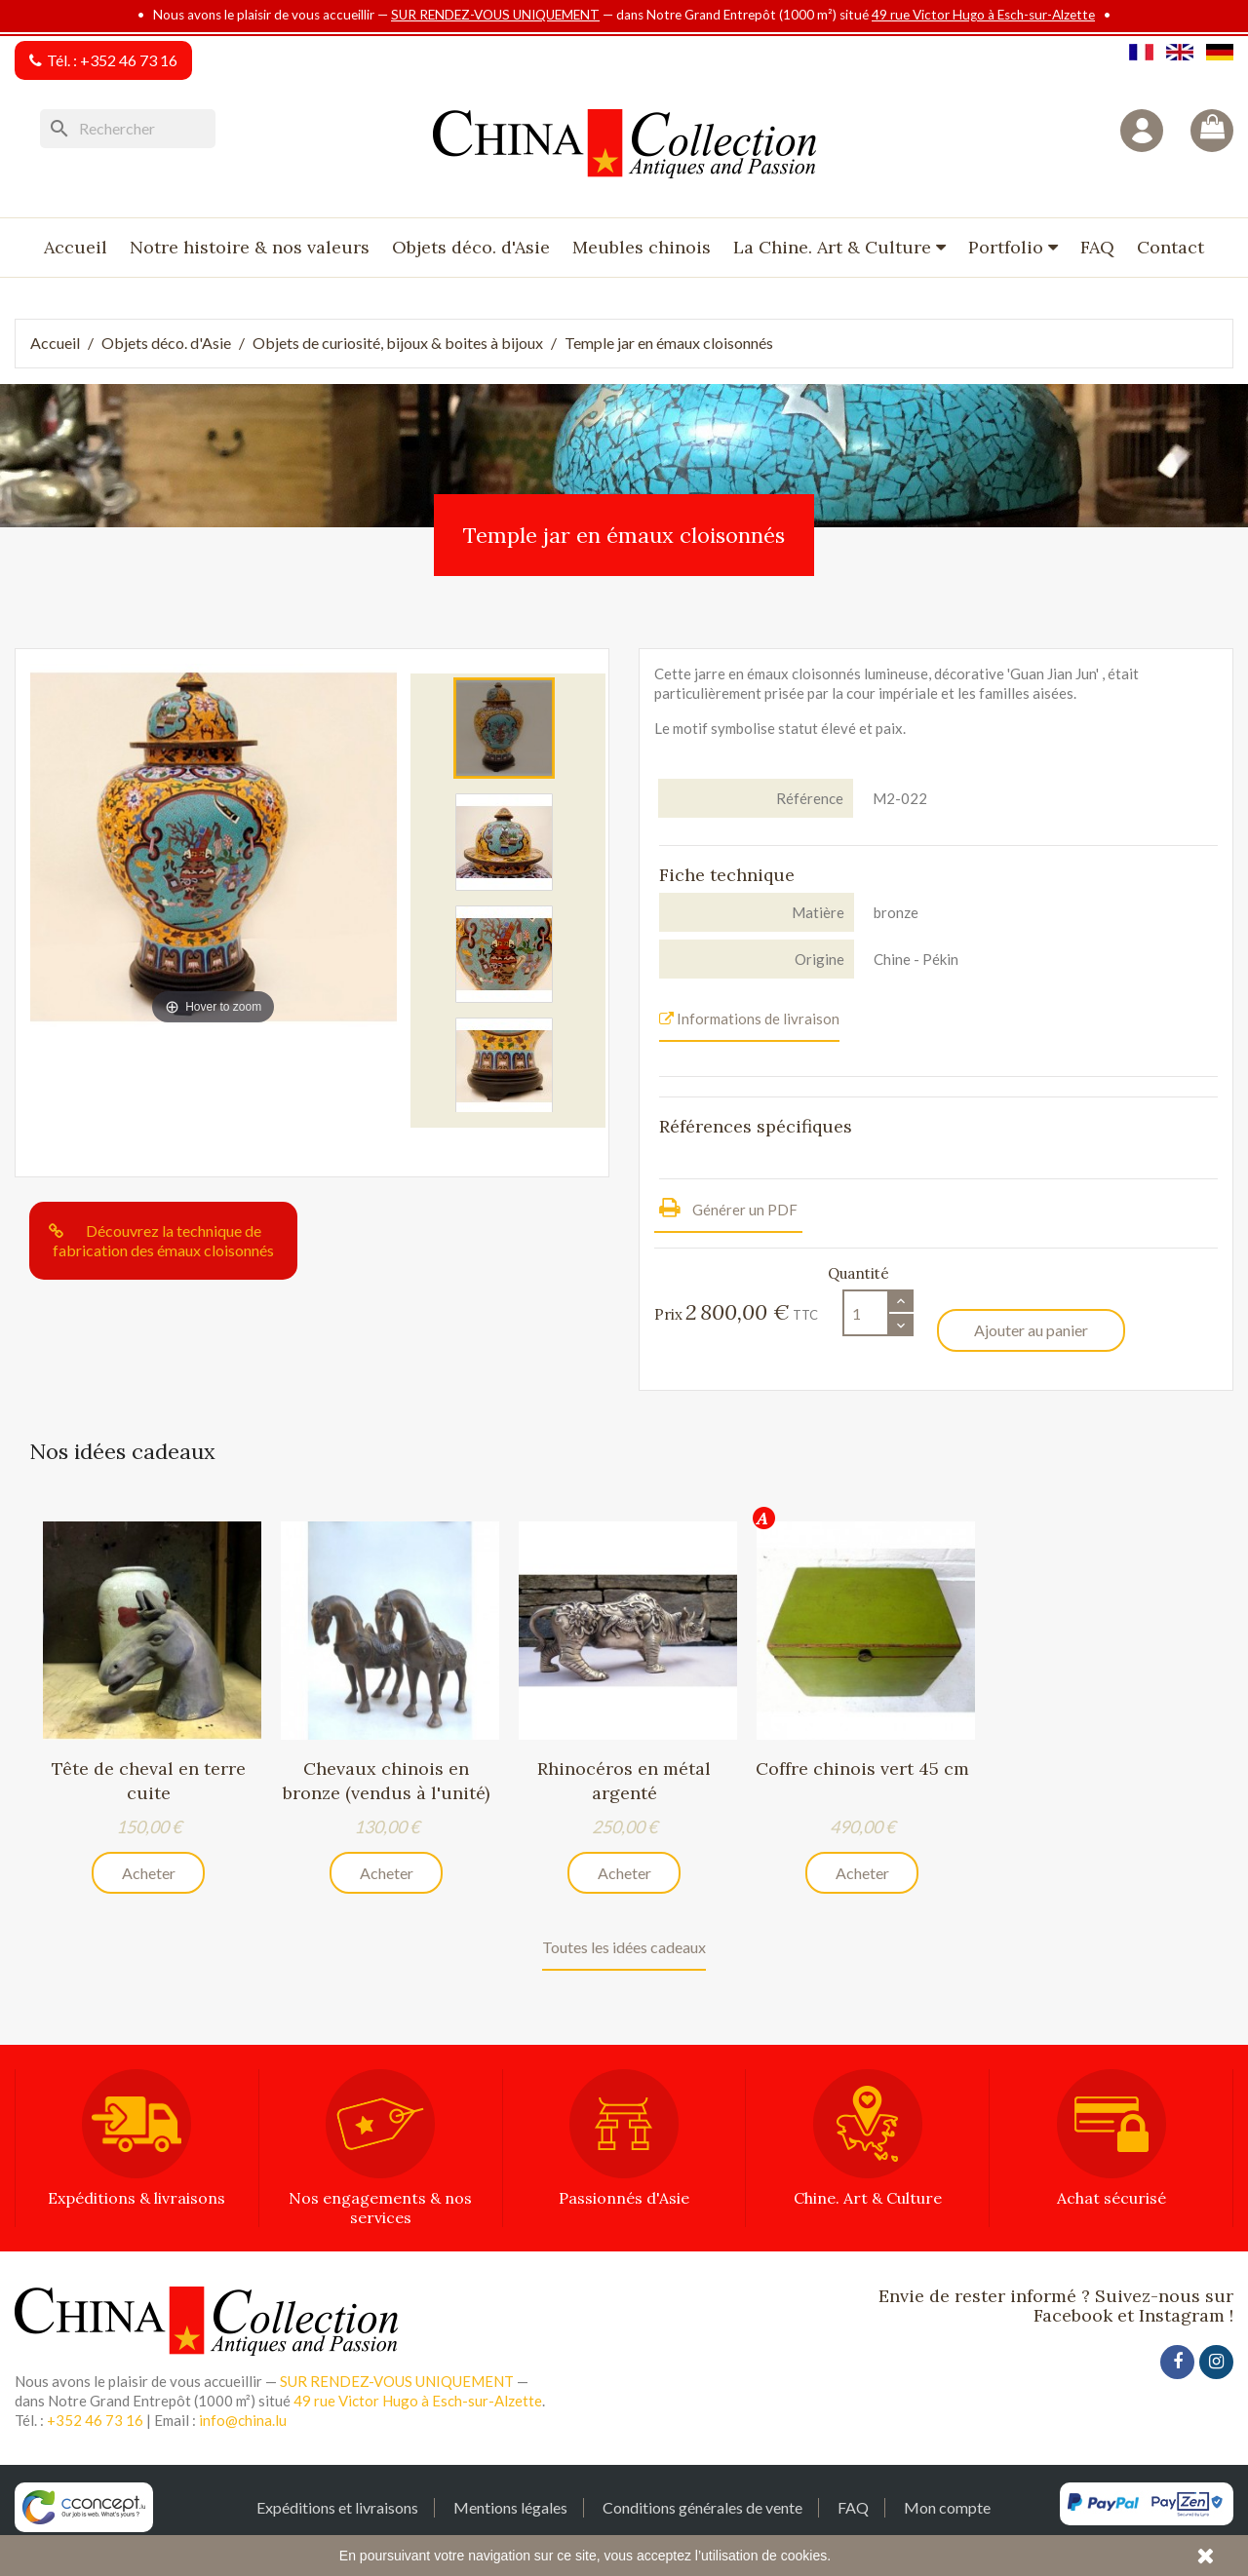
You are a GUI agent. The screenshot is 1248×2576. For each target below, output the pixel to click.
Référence (809, 798)
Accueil (75, 247)
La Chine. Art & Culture (834, 247)
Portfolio (1008, 247)
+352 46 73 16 (128, 60)
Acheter (149, 1873)
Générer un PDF (728, 1207)
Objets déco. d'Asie (471, 247)
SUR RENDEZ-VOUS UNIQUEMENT (495, 14)
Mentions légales (510, 2508)
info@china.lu (243, 2421)
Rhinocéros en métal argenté (624, 1780)
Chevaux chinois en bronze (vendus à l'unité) (386, 1780)
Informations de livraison (749, 1018)
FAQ (1097, 247)
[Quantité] (865, 1312)
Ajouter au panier (1031, 1330)
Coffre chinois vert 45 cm (862, 1768)
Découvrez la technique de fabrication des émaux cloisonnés (163, 1240)
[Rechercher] (127, 128)
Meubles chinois (641, 247)
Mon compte (947, 2508)
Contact (1170, 247)
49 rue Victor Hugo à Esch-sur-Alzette (983, 14)
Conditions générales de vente (702, 2508)
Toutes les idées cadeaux (624, 1948)
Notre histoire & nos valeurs (250, 247)
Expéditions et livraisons (337, 2508)
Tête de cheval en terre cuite (149, 1780)
